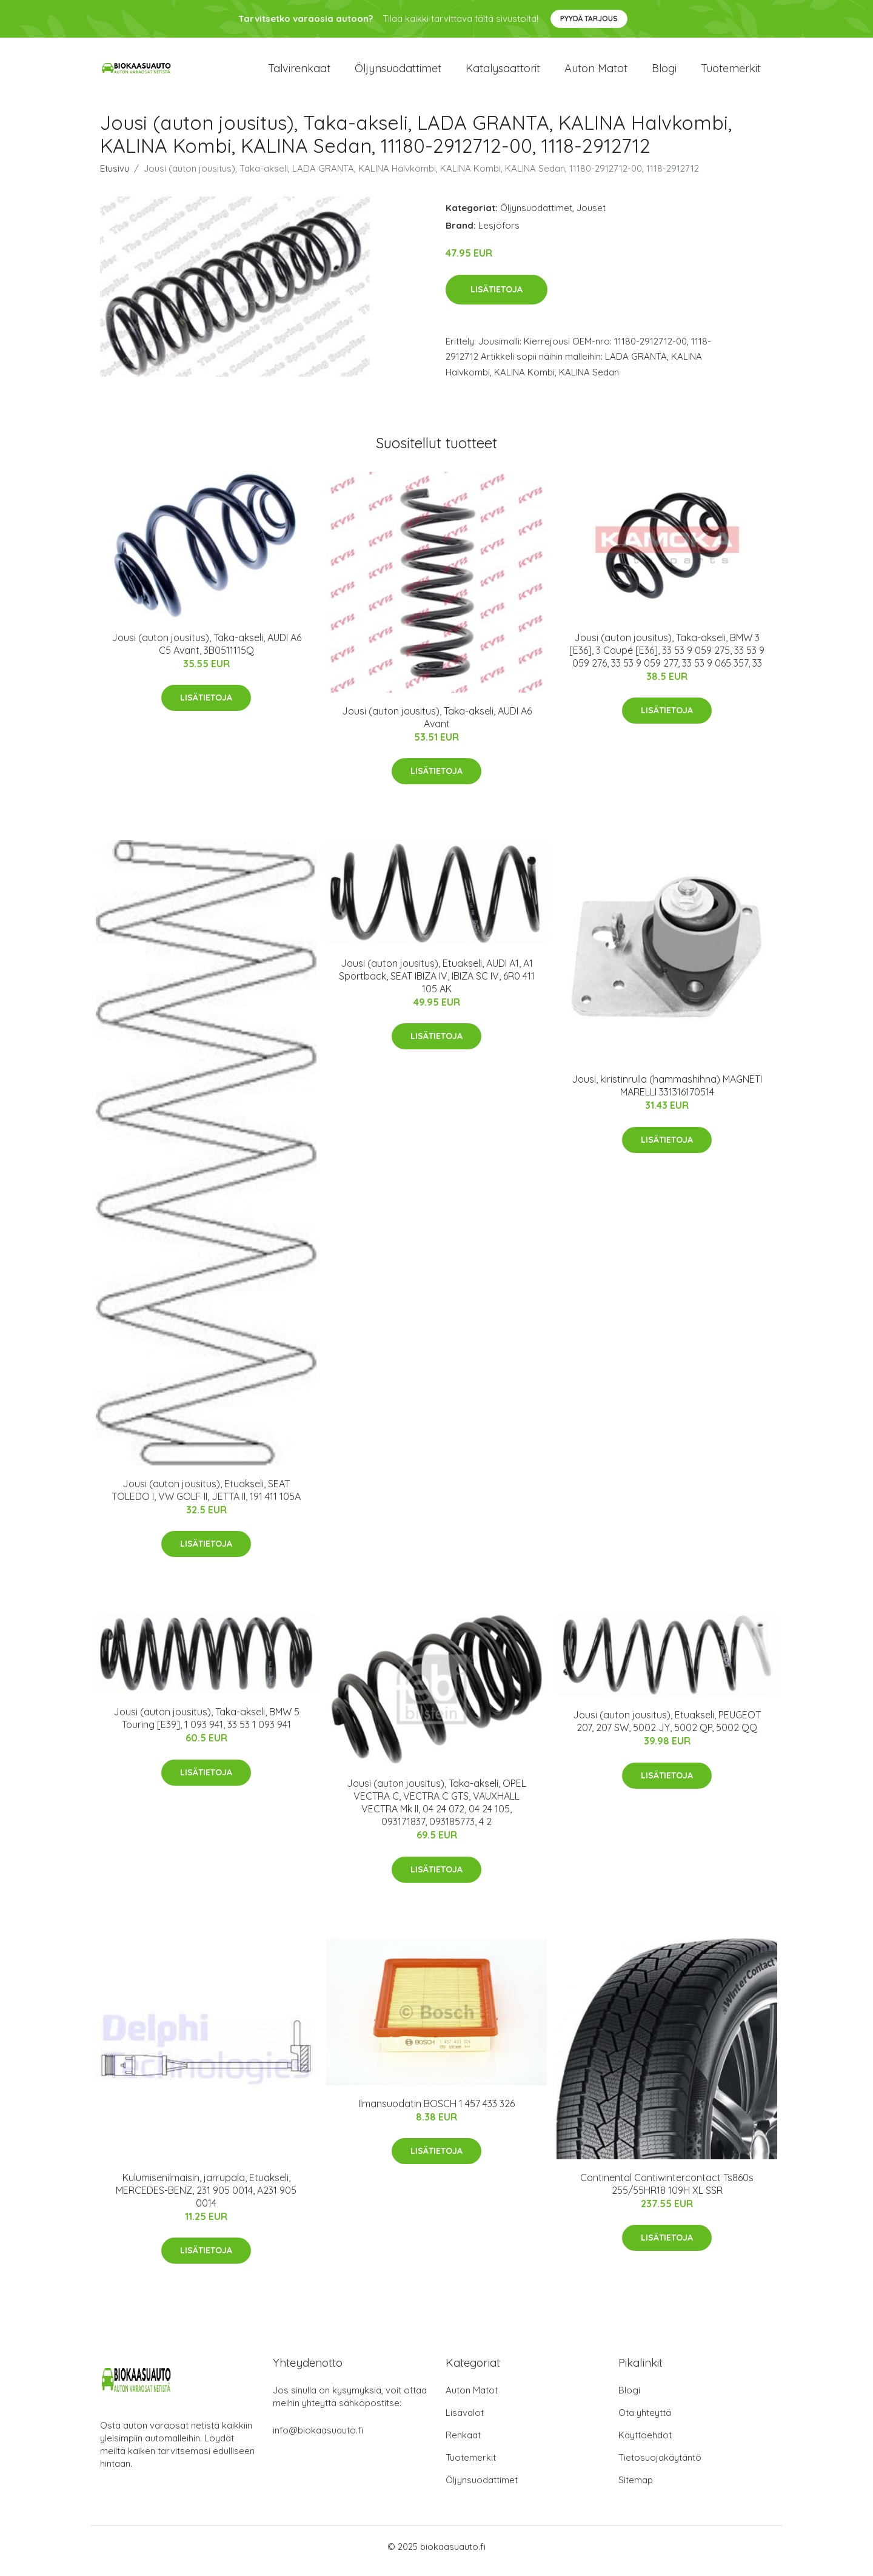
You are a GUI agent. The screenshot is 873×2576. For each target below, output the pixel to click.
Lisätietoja (496, 297)
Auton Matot (472, 2398)
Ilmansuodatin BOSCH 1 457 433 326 (436, 2112)
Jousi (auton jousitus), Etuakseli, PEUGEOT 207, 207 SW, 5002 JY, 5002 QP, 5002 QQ (667, 1729)
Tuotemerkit (731, 72)
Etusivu (114, 177)
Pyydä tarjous (589, 18)
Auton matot (595, 72)
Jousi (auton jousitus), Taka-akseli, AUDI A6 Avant (437, 725)
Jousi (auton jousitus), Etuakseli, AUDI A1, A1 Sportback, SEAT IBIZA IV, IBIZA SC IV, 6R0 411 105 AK (437, 984)
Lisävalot (465, 2421)
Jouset (591, 216)
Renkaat (463, 2443)
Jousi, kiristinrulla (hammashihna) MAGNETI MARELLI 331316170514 (667, 1093)
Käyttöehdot (645, 2443)
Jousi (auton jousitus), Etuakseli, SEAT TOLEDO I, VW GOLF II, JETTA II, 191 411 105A (206, 1498)
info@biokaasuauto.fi (318, 2438)
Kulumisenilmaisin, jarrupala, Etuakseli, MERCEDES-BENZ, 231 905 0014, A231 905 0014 (206, 2199)
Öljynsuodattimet (398, 72)
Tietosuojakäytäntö (659, 2466)
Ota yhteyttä (644, 2421)
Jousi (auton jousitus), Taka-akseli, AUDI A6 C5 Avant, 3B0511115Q (206, 652)
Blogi (664, 72)
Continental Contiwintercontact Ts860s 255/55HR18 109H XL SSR (667, 2192)
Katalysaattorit (503, 72)
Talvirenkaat (299, 72)
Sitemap (635, 2488)
